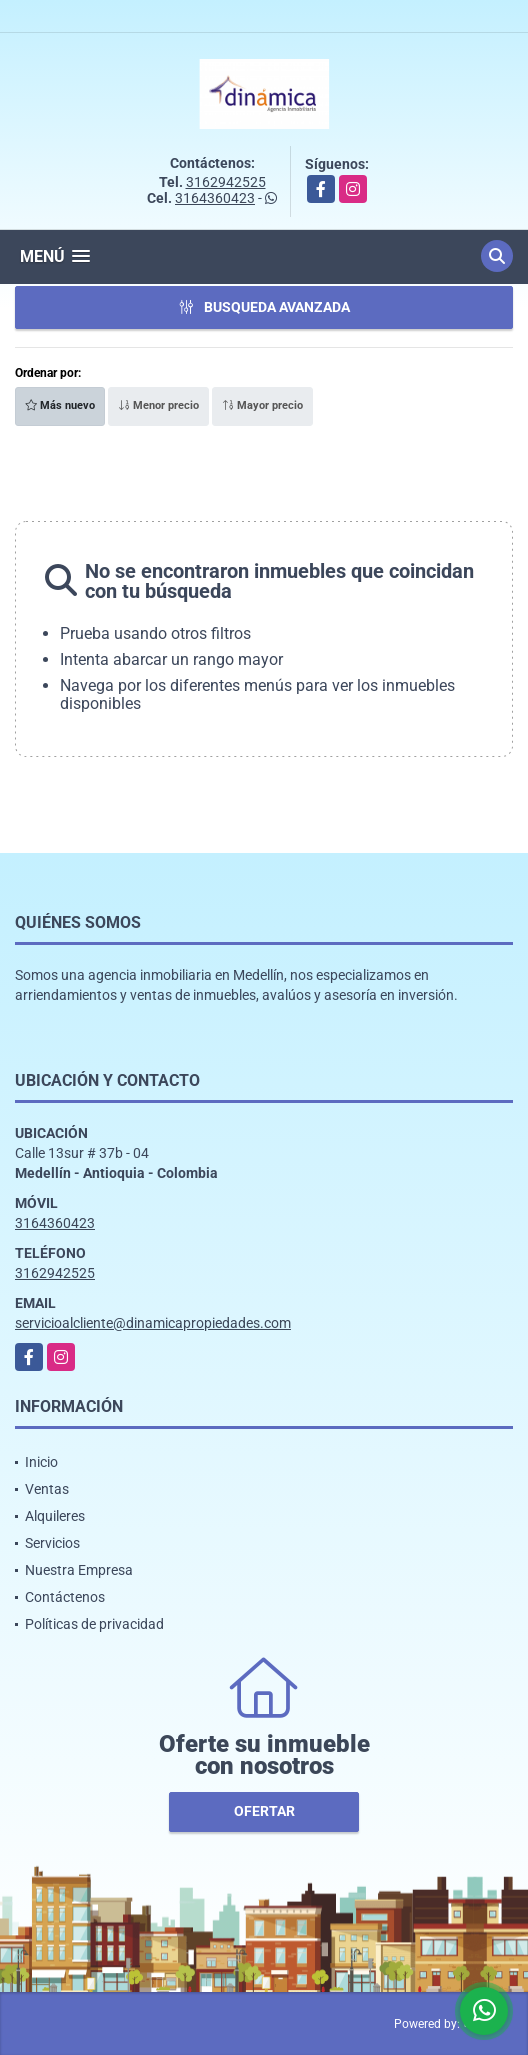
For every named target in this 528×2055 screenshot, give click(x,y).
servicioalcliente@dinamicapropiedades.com (153, 1323)
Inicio (41, 1462)
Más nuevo (60, 405)
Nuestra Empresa (79, 1570)
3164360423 (215, 198)
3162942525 (226, 182)
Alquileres (55, 1516)
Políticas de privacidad (94, 1624)
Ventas (47, 1489)
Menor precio (158, 405)
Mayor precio (262, 405)
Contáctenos (65, 1597)
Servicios (52, 1543)
